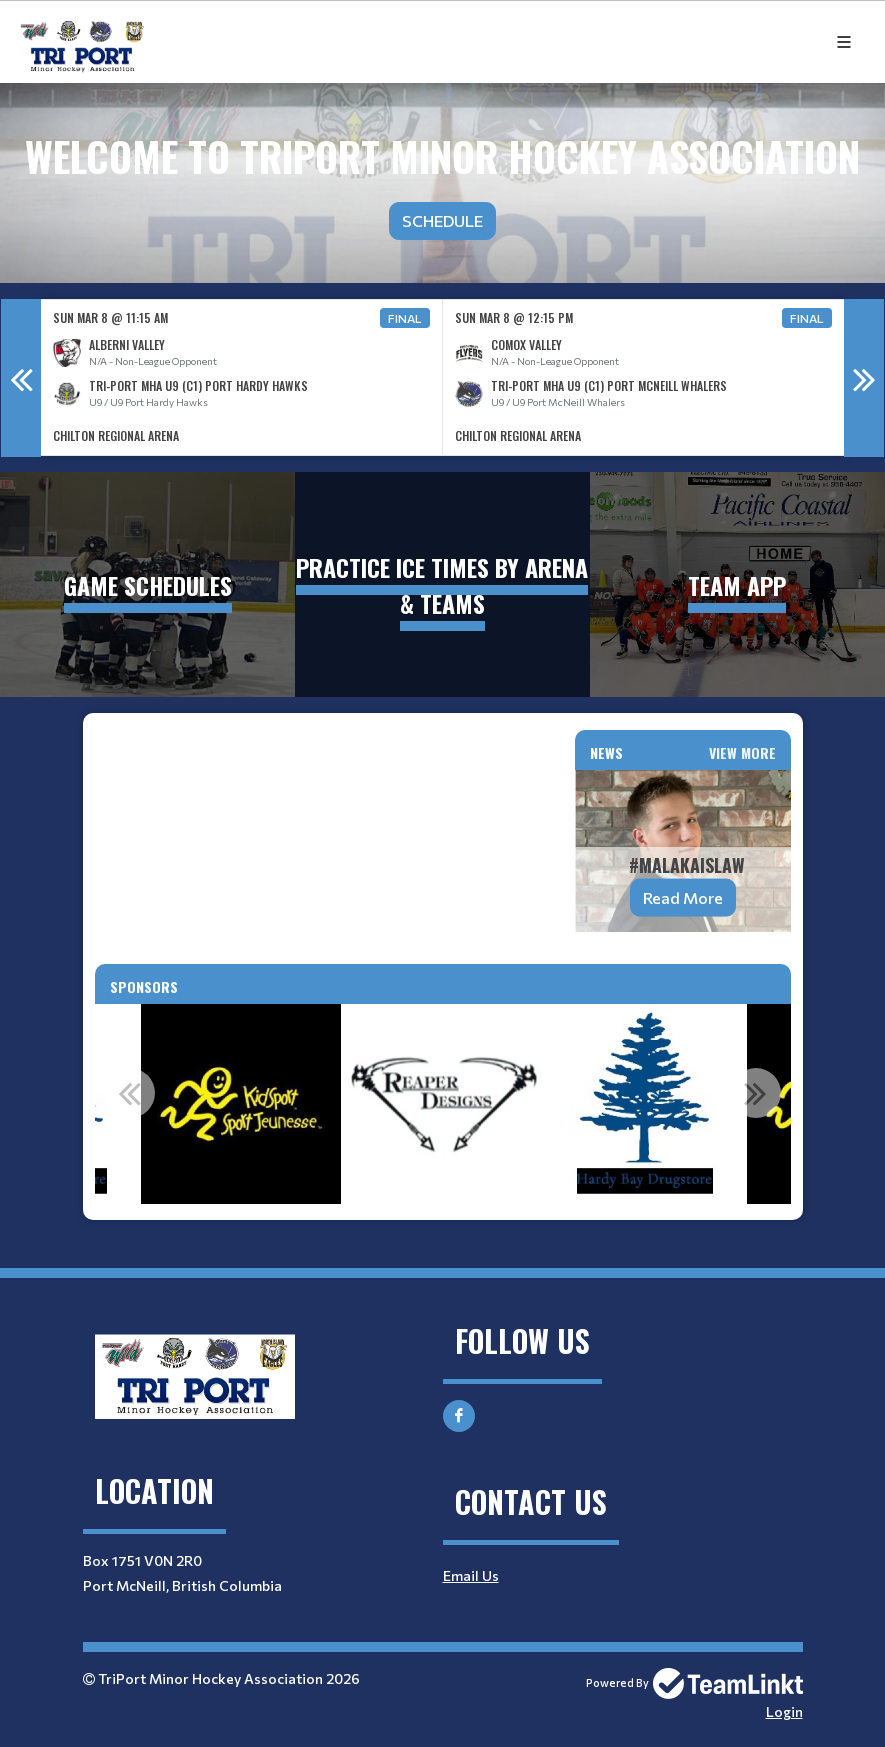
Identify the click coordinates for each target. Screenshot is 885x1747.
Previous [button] (21, 378)
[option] (242, 377)
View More (742, 752)
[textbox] (323, 742)
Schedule (442, 220)
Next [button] (864, 378)
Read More (683, 897)
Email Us (471, 1575)
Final (405, 318)
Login (784, 1711)
